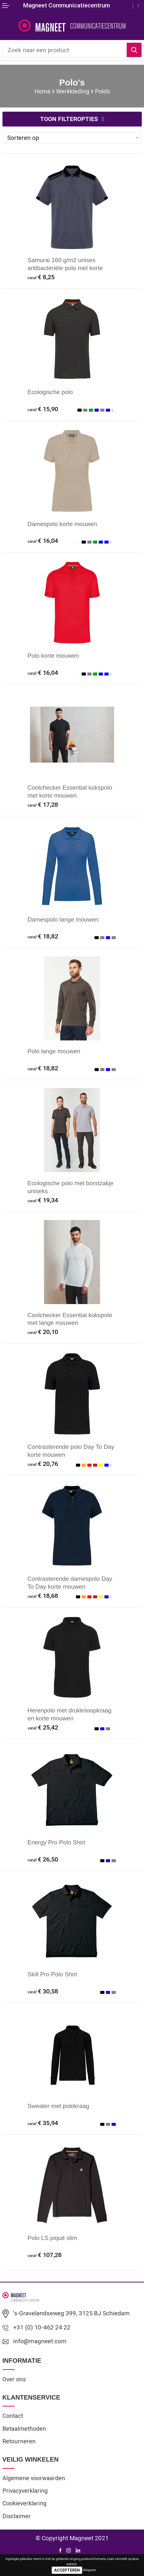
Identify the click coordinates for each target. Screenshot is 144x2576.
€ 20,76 (42, 1464)
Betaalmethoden (24, 2429)
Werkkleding (72, 91)
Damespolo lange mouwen (63, 919)
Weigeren (89, 2570)
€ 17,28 (42, 804)
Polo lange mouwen (54, 1051)
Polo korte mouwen (53, 656)
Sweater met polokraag (58, 2106)
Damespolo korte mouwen (62, 524)
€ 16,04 (42, 541)
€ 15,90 (42, 409)
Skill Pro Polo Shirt (52, 1974)
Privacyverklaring (25, 2491)
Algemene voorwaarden (34, 2478)
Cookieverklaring (24, 2504)
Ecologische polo (50, 392)
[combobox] (65, 50)
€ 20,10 (42, 1332)
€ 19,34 (42, 1200)
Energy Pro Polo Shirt (56, 1842)
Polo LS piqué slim (52, 2238)
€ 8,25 (41, 277)
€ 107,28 (44, 2255)
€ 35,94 (42, 2123)
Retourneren (19, 2442)
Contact (12, 2416)
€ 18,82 (42, 936)
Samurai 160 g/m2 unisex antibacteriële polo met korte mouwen (65, 268)
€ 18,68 (42, 1596)
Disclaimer (16, 2517)
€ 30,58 (42, 1991)
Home (42, 91)
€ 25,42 (42, 1727)
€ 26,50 (42, 1859)
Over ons (14, 2379)
